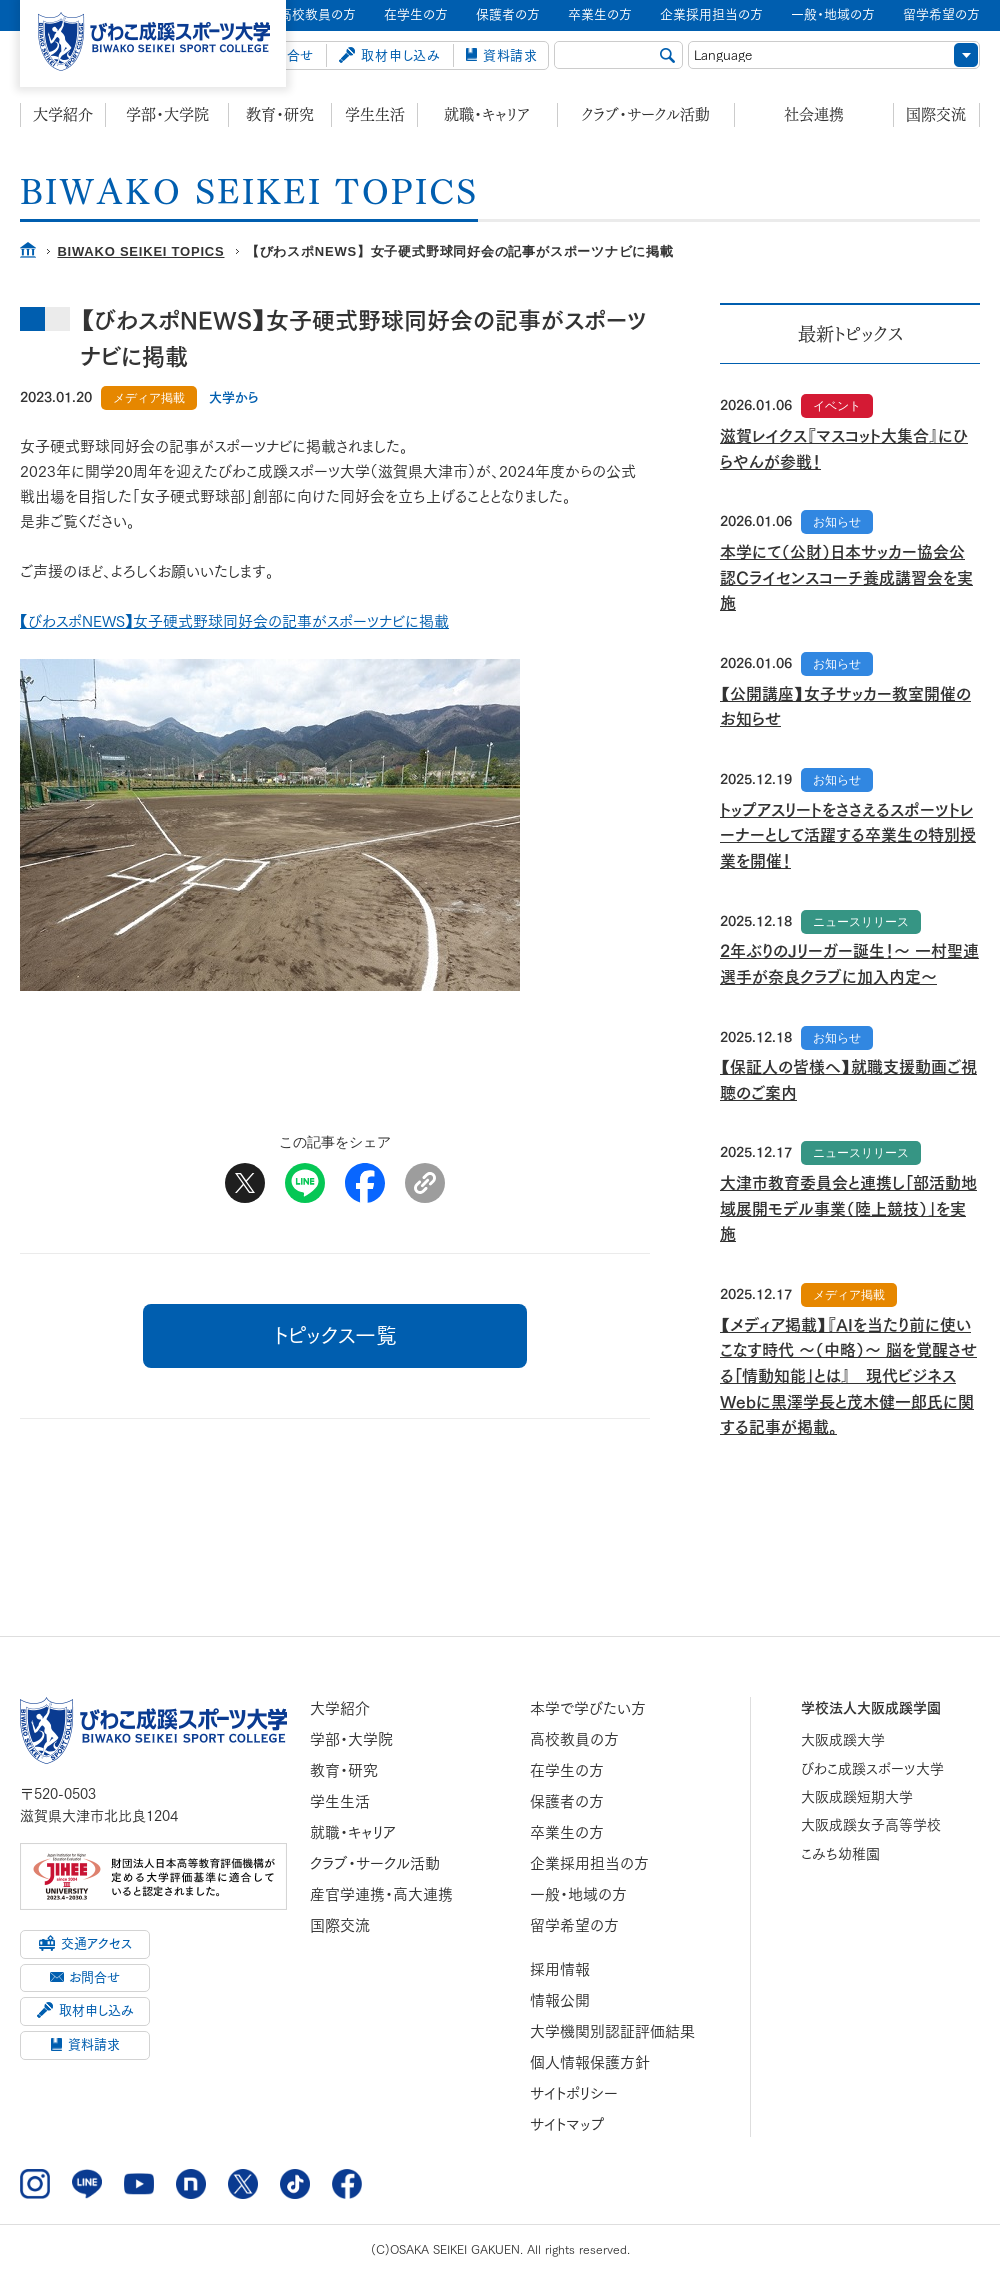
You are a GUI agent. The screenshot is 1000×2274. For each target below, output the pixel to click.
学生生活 (375, 114)
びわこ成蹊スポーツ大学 (872, 1769)
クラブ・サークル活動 (646, 114)
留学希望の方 (574, 1925)
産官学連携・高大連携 (381, 1894)
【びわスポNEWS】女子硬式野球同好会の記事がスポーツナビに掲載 (234, 621)
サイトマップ (567, 2124)
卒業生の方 (567, 1832)
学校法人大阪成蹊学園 (871, 1708)
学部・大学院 (167, 114)
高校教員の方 (574, 1739)
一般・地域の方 (578, 1894)
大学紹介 (63, 114)
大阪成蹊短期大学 (857, 1797)
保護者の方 (567, 1801)
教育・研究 (280, 114)
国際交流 (936, 114)
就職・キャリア (487, 114)
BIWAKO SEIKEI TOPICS (140, 251)
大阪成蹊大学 (843, 1740)
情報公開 (560, 2000)
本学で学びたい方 (588, 1708)
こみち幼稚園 (840, 1854)
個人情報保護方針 (590, 2062)
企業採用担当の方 (589, 1863)
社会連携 (814, 114)
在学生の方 (567, 1770)
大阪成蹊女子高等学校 (871, 1825)
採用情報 (560, 1969)
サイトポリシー (574, 2093)
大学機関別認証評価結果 (612, 2031)
